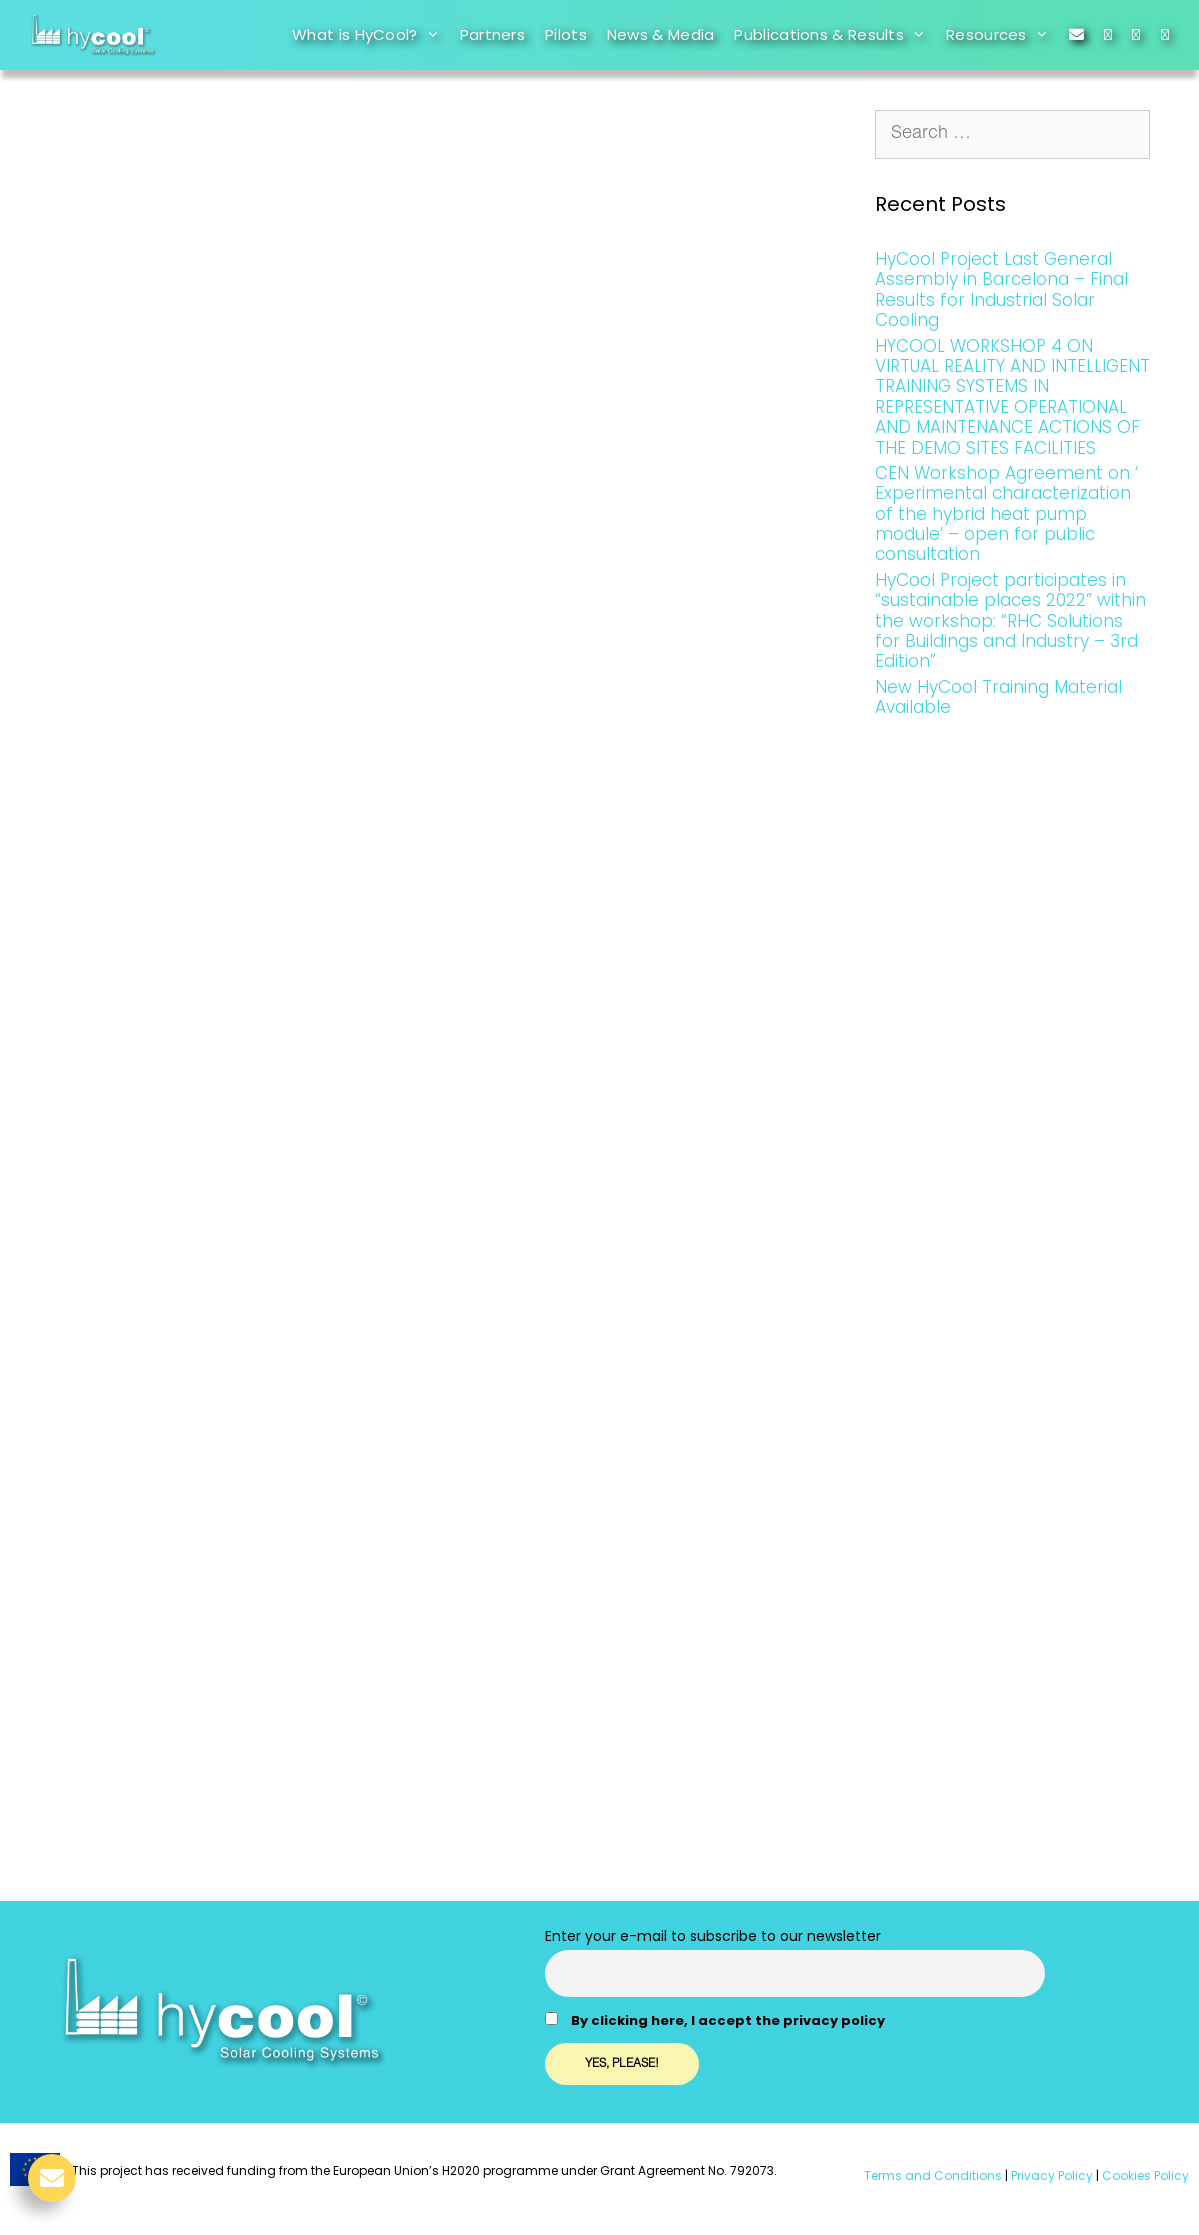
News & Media (661, 34)
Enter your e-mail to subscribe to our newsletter (713, 1936)
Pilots (566, 34)
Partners (492, 34)
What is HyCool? (371, 35)
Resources (1002, 35)
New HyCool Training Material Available (998, 697)
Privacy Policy (1050, 2175)
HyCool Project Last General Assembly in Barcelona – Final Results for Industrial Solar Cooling (1001, 289)
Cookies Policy (1144, 2175)
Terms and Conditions (933, 2175)
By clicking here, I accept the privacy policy (728, 2020)
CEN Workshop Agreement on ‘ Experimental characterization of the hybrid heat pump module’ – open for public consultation (1006, 514)
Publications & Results (835, 35)
